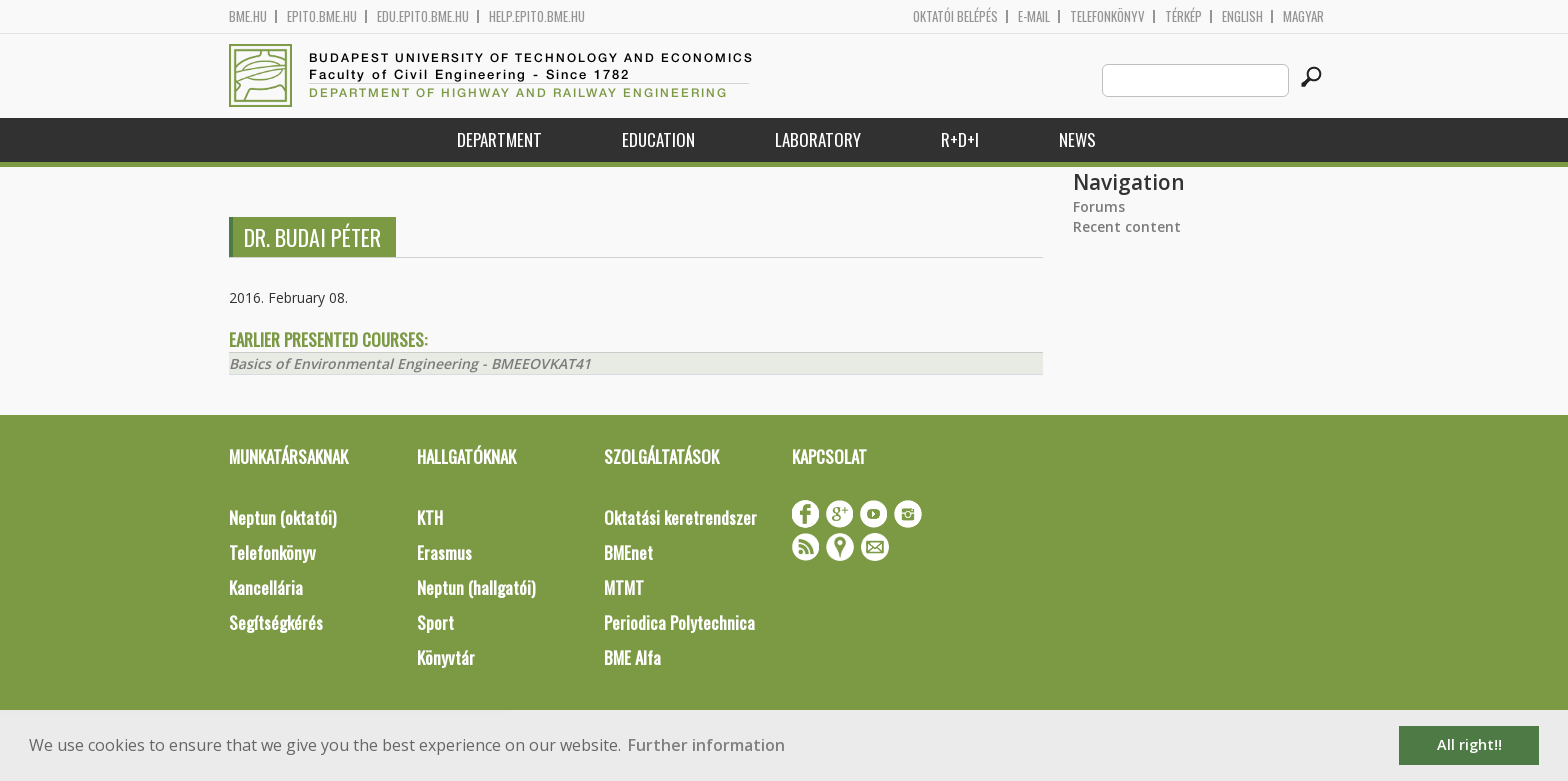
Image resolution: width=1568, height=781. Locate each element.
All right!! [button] (1469, 744)
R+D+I (960, 139)
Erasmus (444, 552)
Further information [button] (706, 745)
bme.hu (248, 16)
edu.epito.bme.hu (423, 16)
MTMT (624, 587)
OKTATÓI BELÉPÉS (955, 16)
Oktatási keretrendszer (680, 517)
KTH (430, 517)
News (1077, 139)
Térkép (1183, 16)
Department (499, 139)
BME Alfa (632, 657)
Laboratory (818, 139)
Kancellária (266, 587)
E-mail (1034, 16)
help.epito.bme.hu (537, 16)
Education (658, 139)
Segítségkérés (276, 622)
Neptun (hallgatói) (476, 587)
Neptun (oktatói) (282, 517)
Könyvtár (446, 657)
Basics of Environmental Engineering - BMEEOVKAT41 (410, 363)
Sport (435, 622)
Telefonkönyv (1107, 16)
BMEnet (628, 552)
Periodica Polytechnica (679, 622)
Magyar (1303, 16)
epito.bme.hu (322, 16)
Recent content (1127, 226)
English (1242, 16)
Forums (1099, 206)
